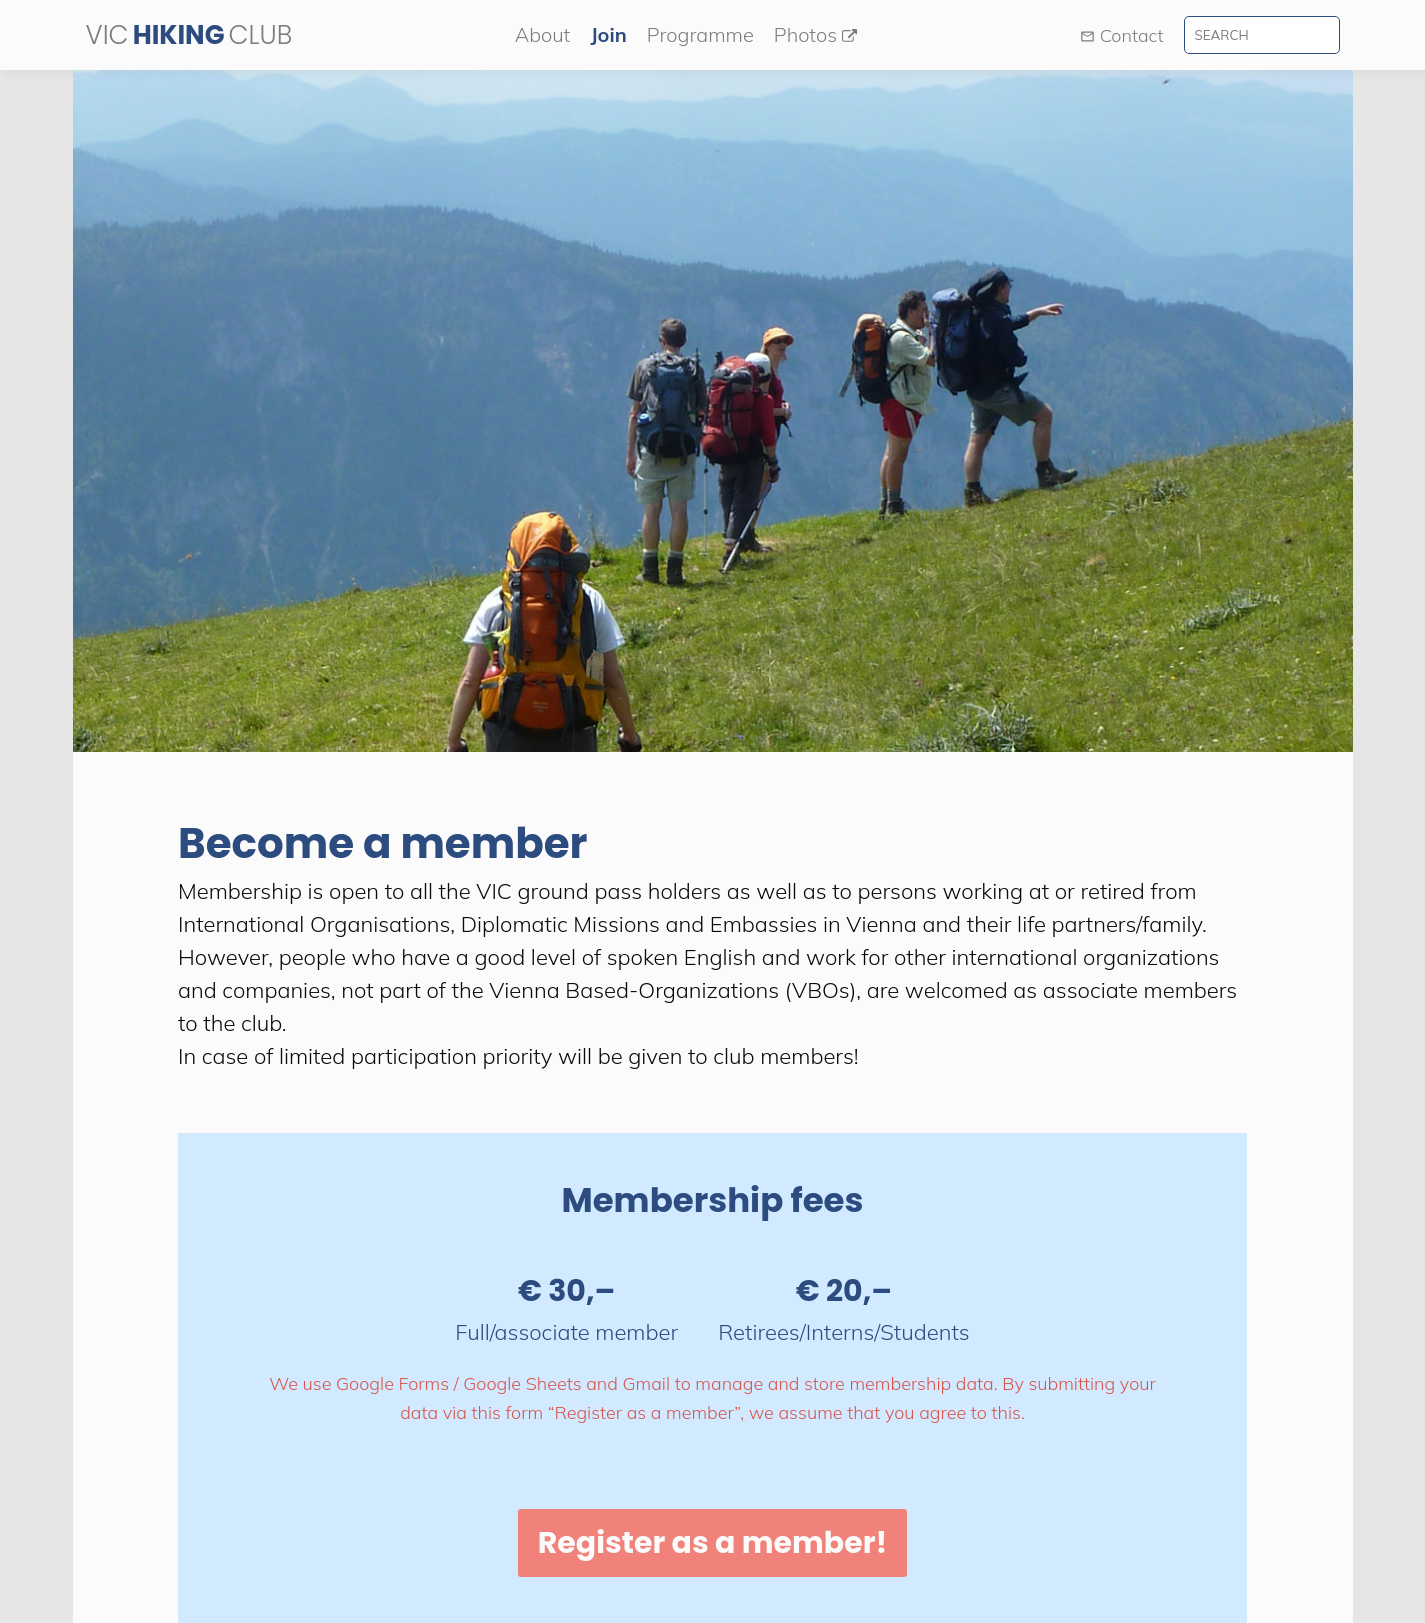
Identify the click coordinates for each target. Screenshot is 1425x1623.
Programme (700, 34)
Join (608, 34)
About (543, 34)
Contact (1122, 35)
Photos (815, 34)
